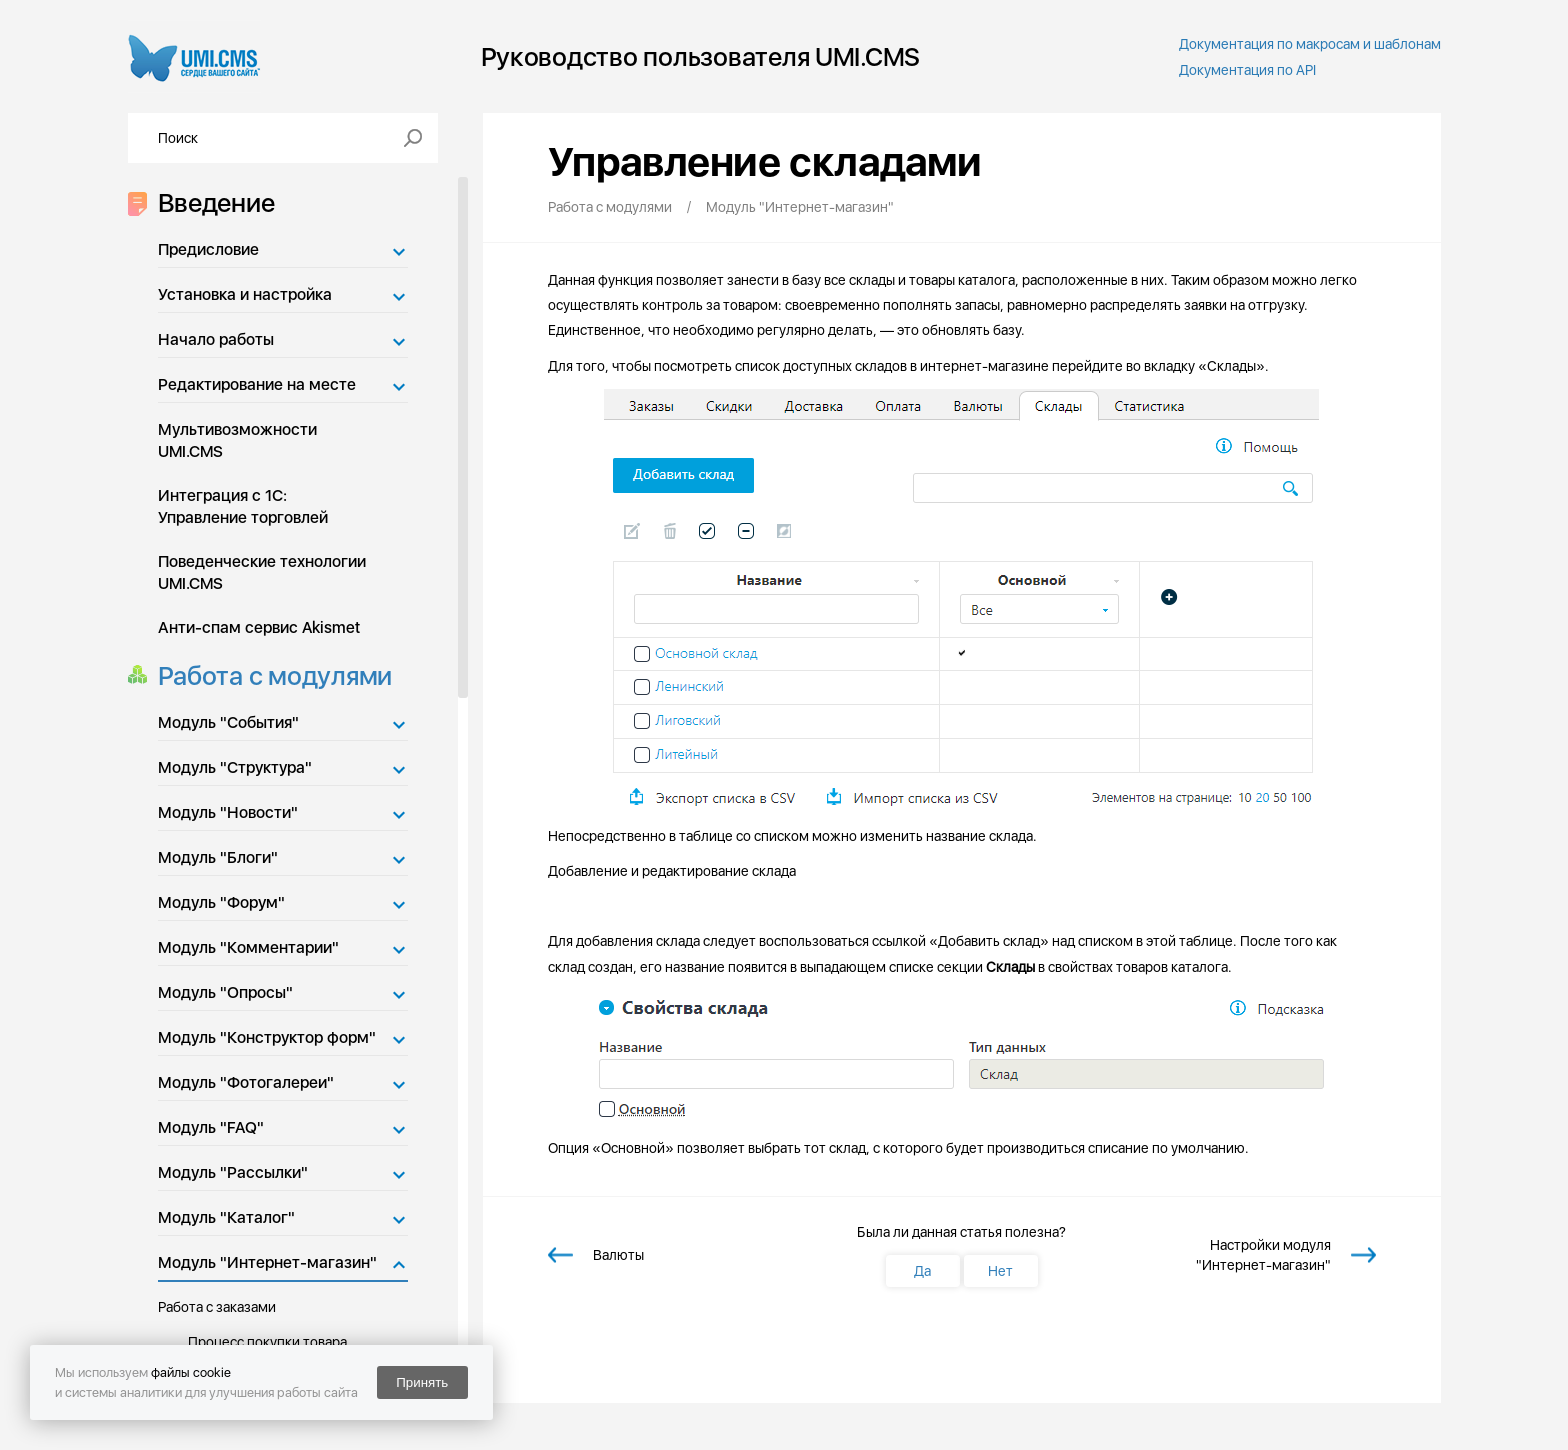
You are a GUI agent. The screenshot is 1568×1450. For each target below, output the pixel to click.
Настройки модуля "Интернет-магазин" (1263, 1255)
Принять (422, 1382)
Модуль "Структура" (235, 767)
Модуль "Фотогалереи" (246, 1082)
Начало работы (216, 339)
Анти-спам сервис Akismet (259, 627)
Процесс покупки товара (267, 1342)
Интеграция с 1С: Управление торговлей (243, 506)
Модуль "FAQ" (211, 1127)
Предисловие (208, 249)
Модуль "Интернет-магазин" (267, 1262)
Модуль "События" (228, 722)
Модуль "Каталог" (226, 1217)
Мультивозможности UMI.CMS (237, 440)
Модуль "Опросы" (225, 992)
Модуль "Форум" (221, 902)
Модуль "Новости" (228, 812)
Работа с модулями (269, 675)
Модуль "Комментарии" (248, 947)
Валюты (618, 1255)
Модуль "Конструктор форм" (267, 1037)
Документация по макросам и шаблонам (1310, 44)
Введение (210, 202)
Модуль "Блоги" (218, 857)
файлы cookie (191, 1372)
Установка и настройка (245, 294)
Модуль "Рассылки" (233, 1172)
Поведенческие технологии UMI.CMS (262, 572)
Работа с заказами (217, 1307)
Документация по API (1247, 70)
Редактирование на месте (257, 384)
